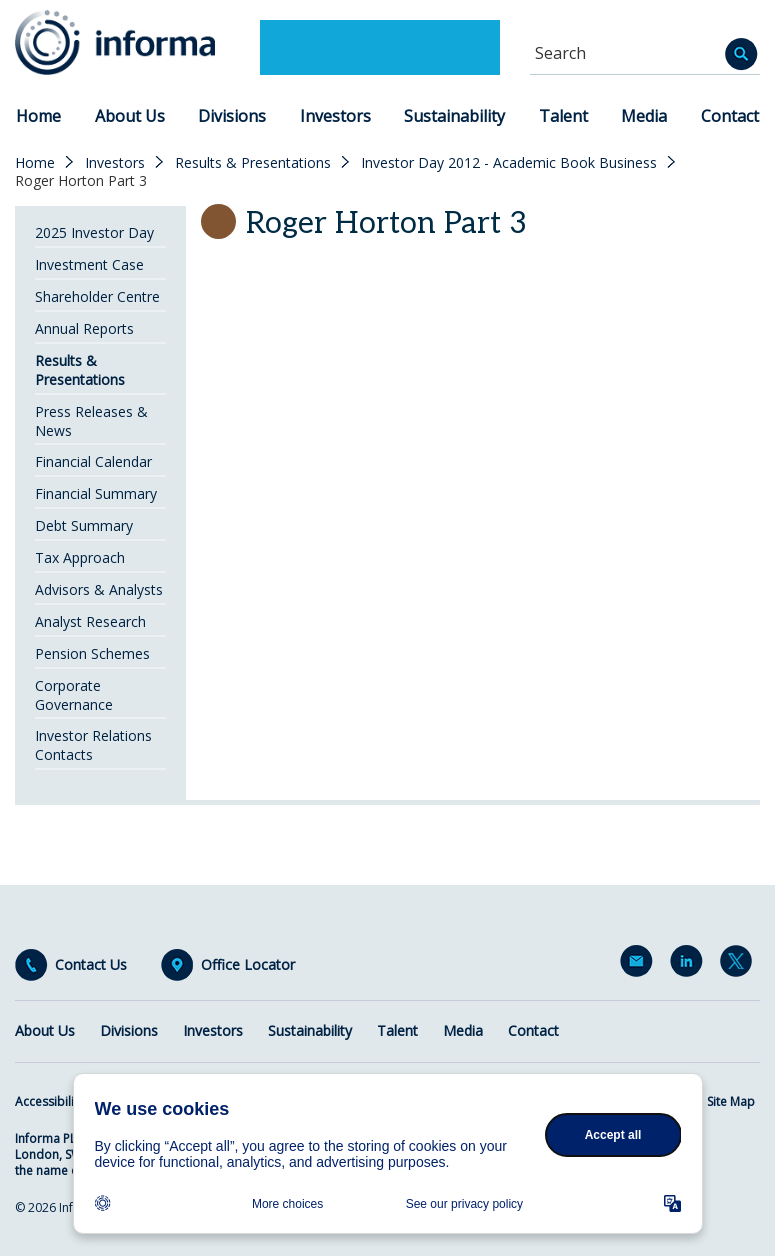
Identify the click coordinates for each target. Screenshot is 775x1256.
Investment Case (89, 264)
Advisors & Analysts (99, 589)
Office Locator (248, 965)
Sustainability (454, 116)
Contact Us (91, 965)
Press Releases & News (91, 421)
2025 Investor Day (94, 232)
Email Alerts (640, 965)
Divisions (232, 116)
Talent (563, 116)
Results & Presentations (253, 163)
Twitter (740, 965)
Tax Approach (80, 557)
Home (38, 116)
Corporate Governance (74, 695)
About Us (130, 116)
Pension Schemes (92, 653)
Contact (730, 116)
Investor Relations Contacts (93, 745)
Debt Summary (84, 525)
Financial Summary (96, 493)
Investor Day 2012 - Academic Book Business (509, 163)
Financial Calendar (93, 461)
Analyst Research (90, 621)
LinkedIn (690, 965)
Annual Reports (84, 328)
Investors (335, 116)
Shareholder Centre (97, 296)
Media (644, 116)
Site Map (731, 1101)
